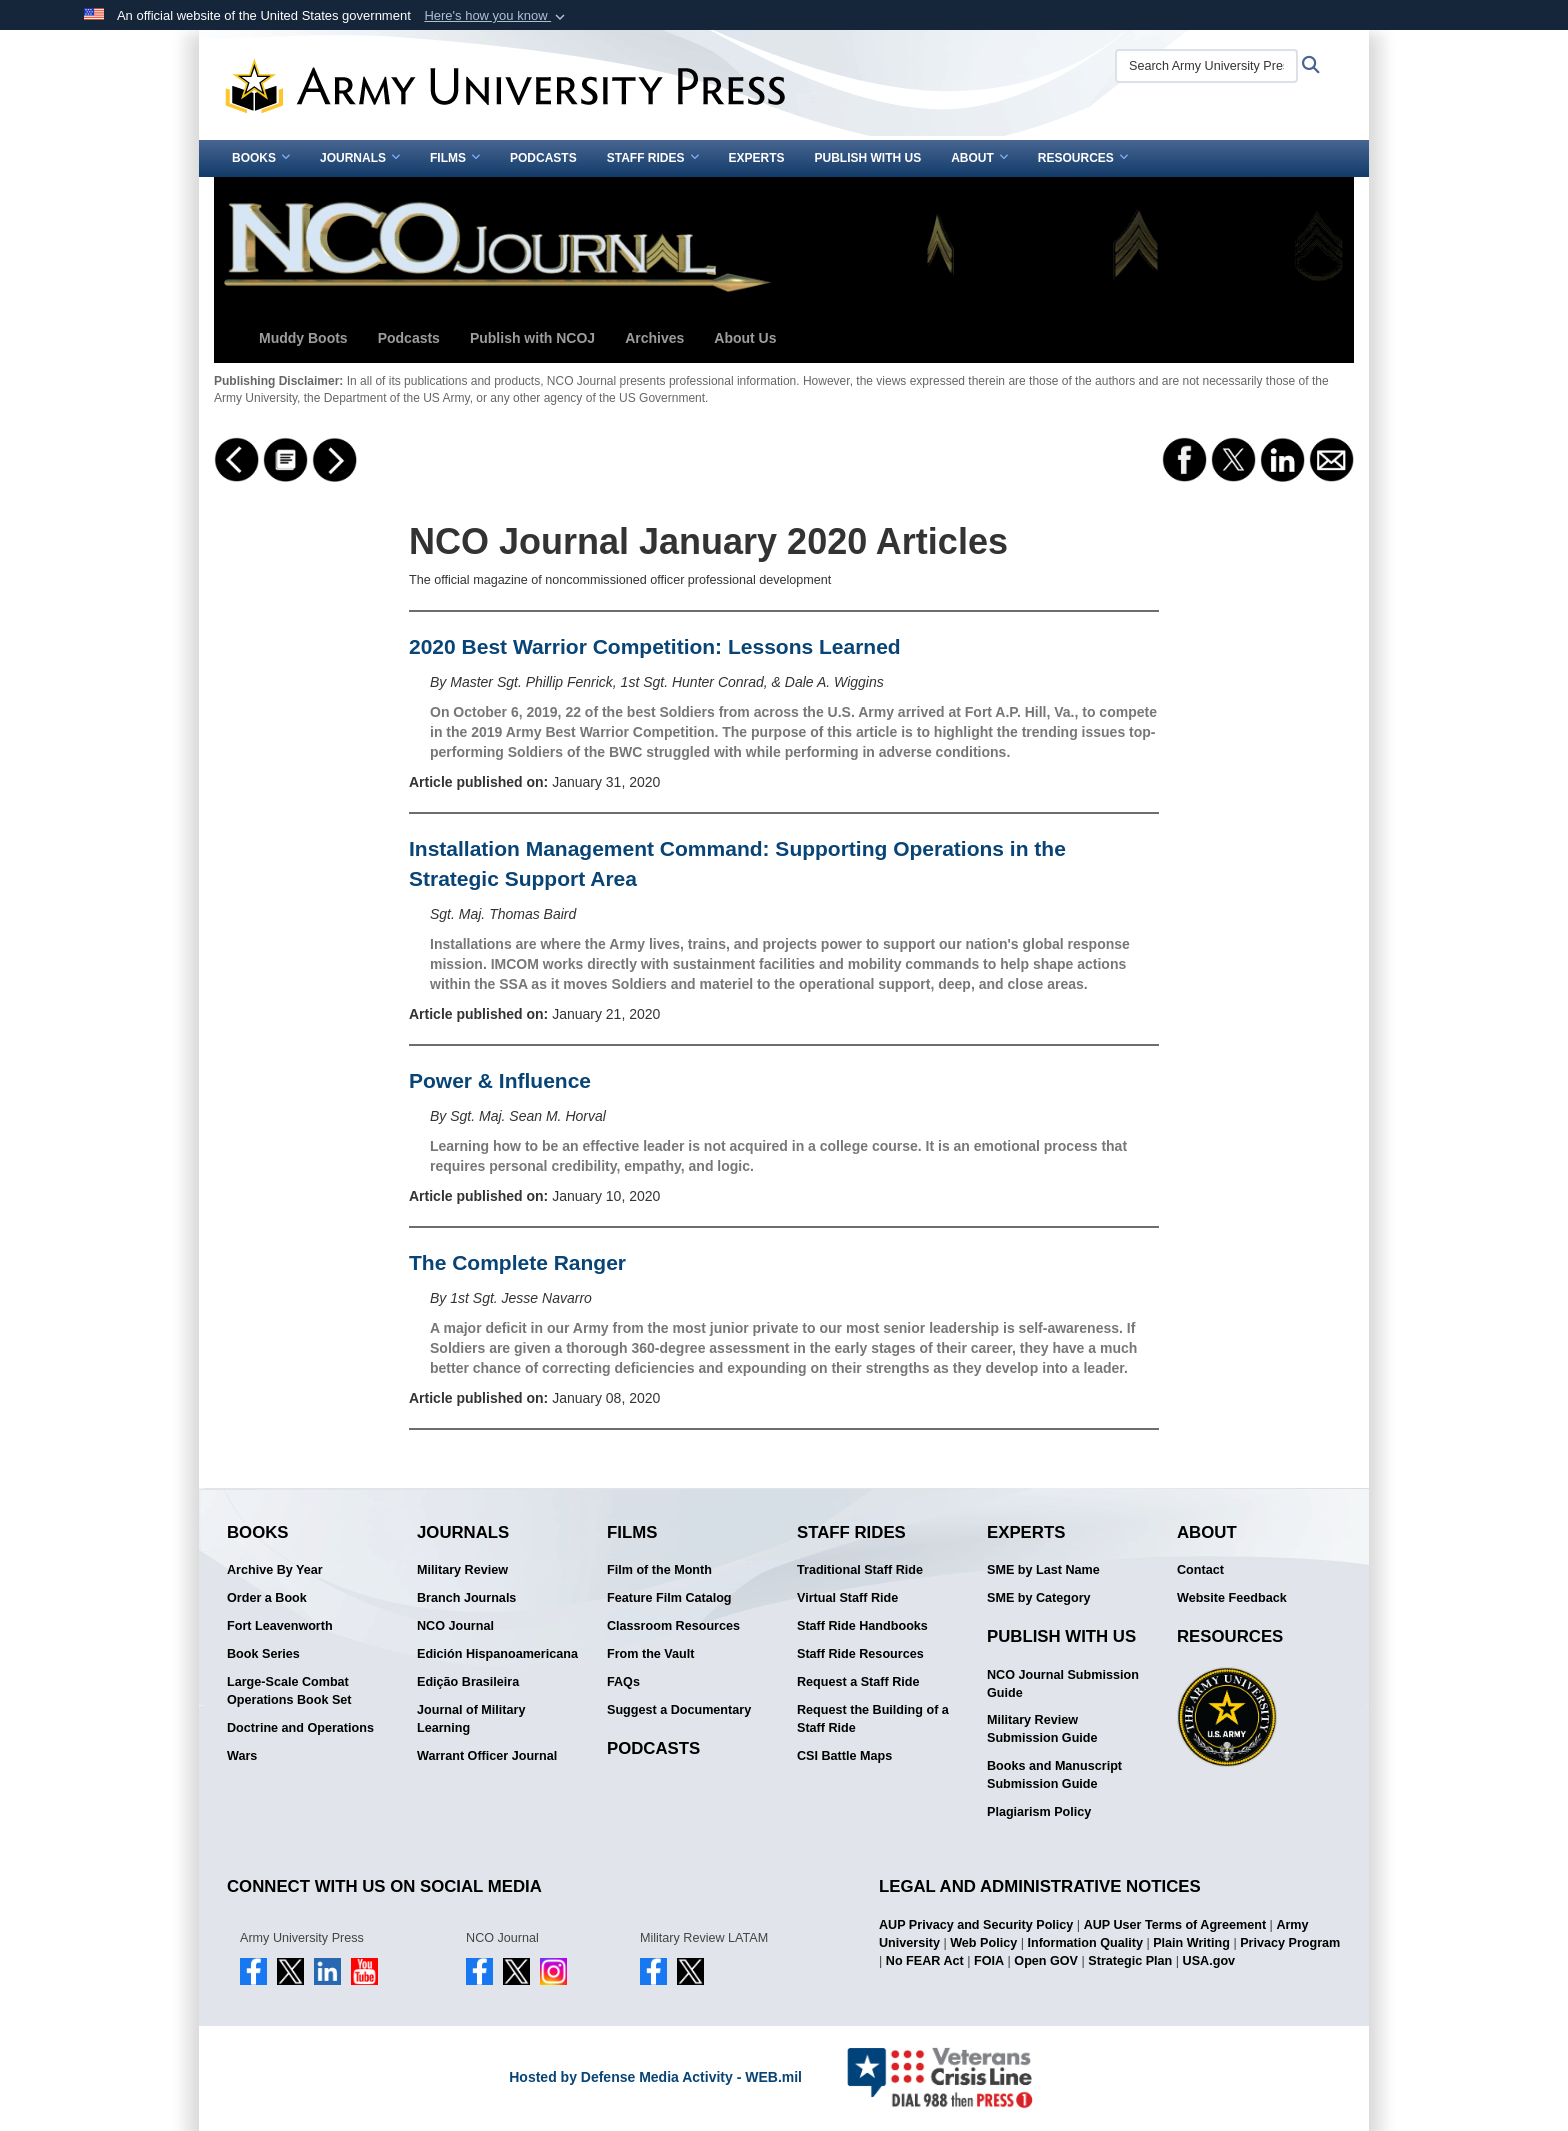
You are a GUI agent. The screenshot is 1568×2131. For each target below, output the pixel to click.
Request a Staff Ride (858, 1682)
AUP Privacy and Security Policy (976, 1925)
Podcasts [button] (409, 338)
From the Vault (650, 1654)
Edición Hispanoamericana (497, 1654)
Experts (757, 158)
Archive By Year (275, 1570)
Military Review (462, 1570)
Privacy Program (1290, 1943)
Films (455, 158)
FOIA (989, 1961)
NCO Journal (455, 1626)
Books (261, 158)
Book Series (263, 1654)
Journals (360, 158)
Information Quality (1084, 1943)
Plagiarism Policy (1039, 1812)
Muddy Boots (303, 338)
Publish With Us (868, 158)
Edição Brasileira (468, 1682)
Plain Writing (1191, 1943)
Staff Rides (653, 158)
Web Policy (983, 1943)
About (979, 158)
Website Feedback (1232, 1598)
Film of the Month (659, 1570)
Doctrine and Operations (300, 1728)
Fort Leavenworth (280, 1626)
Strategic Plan (1130, 1961)
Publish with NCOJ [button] (532, 338)
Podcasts (543, 158)
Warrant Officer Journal (487, 1756)
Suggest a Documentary (679, 1710)
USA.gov (1209, 1961)
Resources (1083, 158)
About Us (745, 338)
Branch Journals (466, 1598)
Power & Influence (500, 1080)
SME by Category (1039, 1598)
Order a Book (267, 1598)
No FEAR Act (925, 1961)
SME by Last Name (1043, 1570)
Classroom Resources (673, 1626)
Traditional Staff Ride (860, 1570)
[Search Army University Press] (1206, 66)
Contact (1200, 1570)
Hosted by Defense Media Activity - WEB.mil (655, 2077)
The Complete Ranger (517, 1262)
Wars (242, 1756)
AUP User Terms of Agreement (1175, 1925)
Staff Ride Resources (860, 1654)
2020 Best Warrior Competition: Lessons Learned (655, 646)
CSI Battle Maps (844, 1756)
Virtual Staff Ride (847, 1598)
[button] (496, 16)
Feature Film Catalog (669, 1598)
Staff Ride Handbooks (862, 1626)
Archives (654, 338)
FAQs (623, 1682)
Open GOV (1046, 1961)
